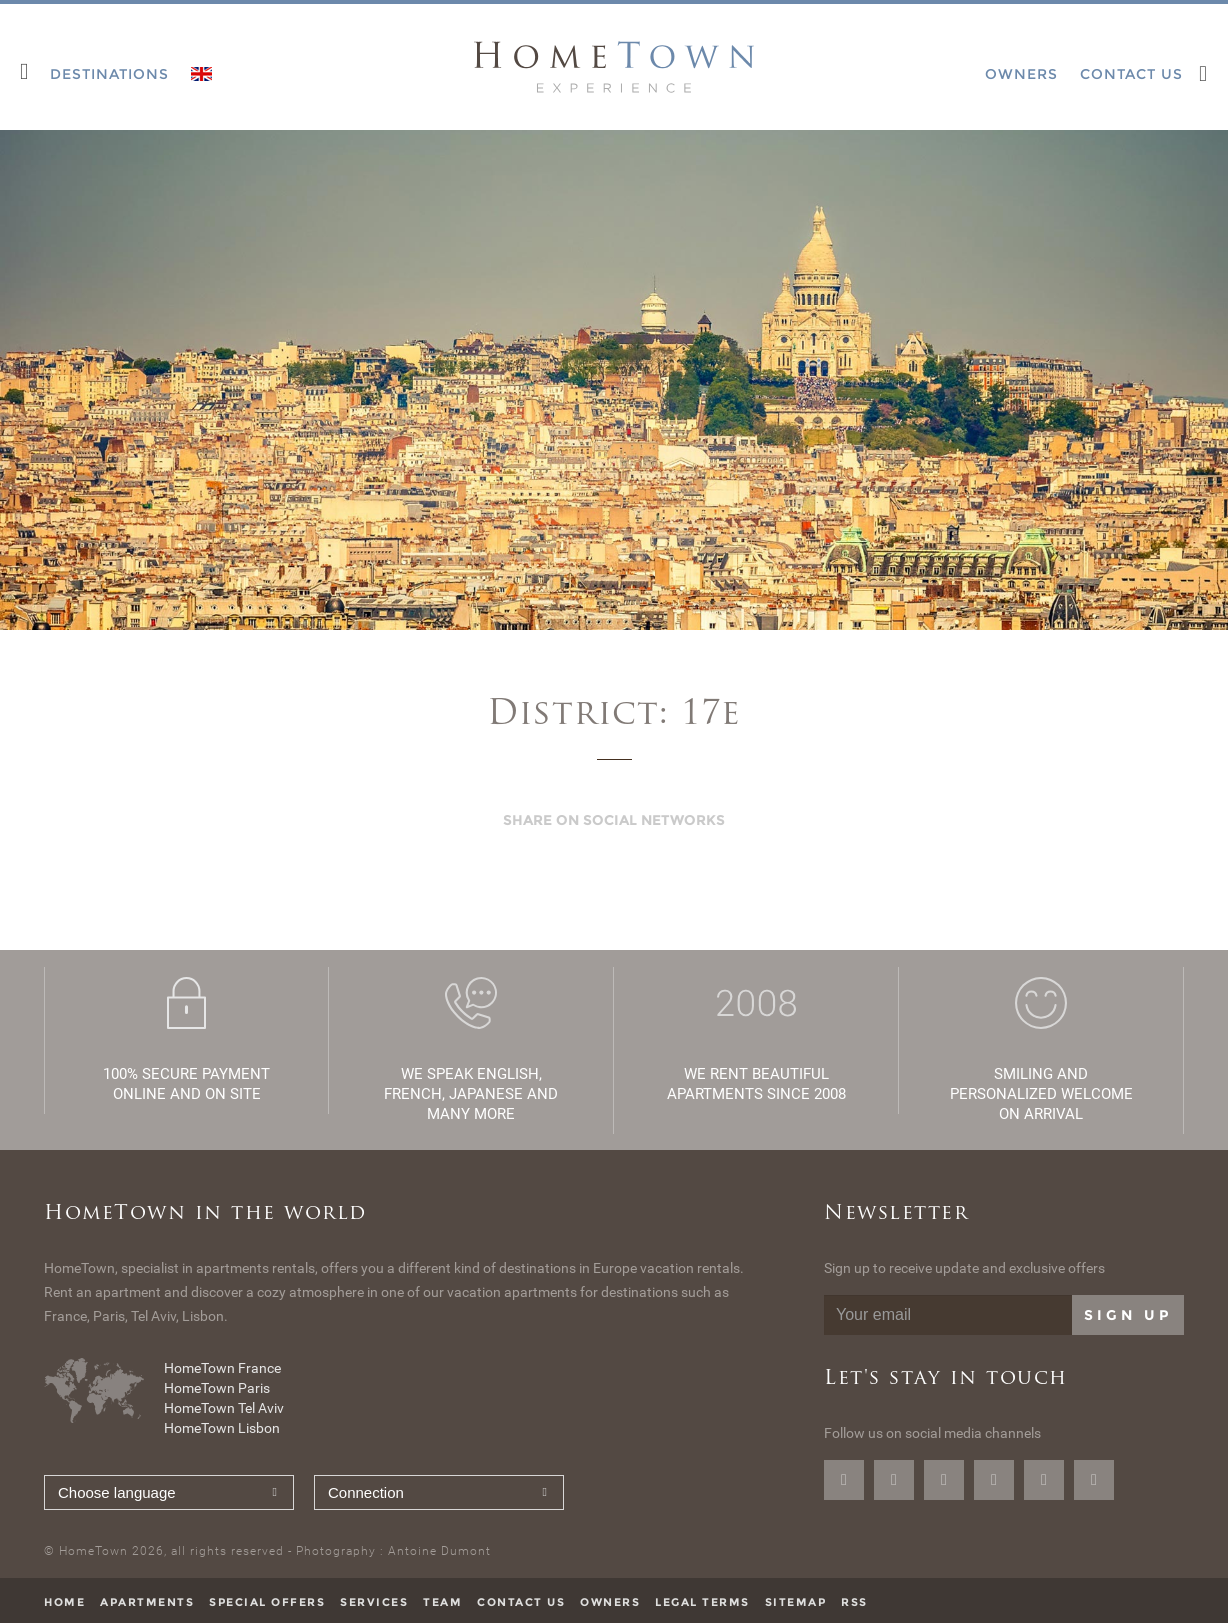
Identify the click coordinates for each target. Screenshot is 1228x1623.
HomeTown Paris (217, 1388)
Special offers (267, 1602)
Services (374, 1602)
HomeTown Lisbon (222, 1428)
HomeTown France (222, 1368)
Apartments (147, 1602)
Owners (610, 1602)
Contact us (521, 1602)
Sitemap (796, 1602)
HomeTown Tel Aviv (224, 1408)
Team (442, 1602)
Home (64, 1602)
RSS (854, 1602)
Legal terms (702, 1602)
